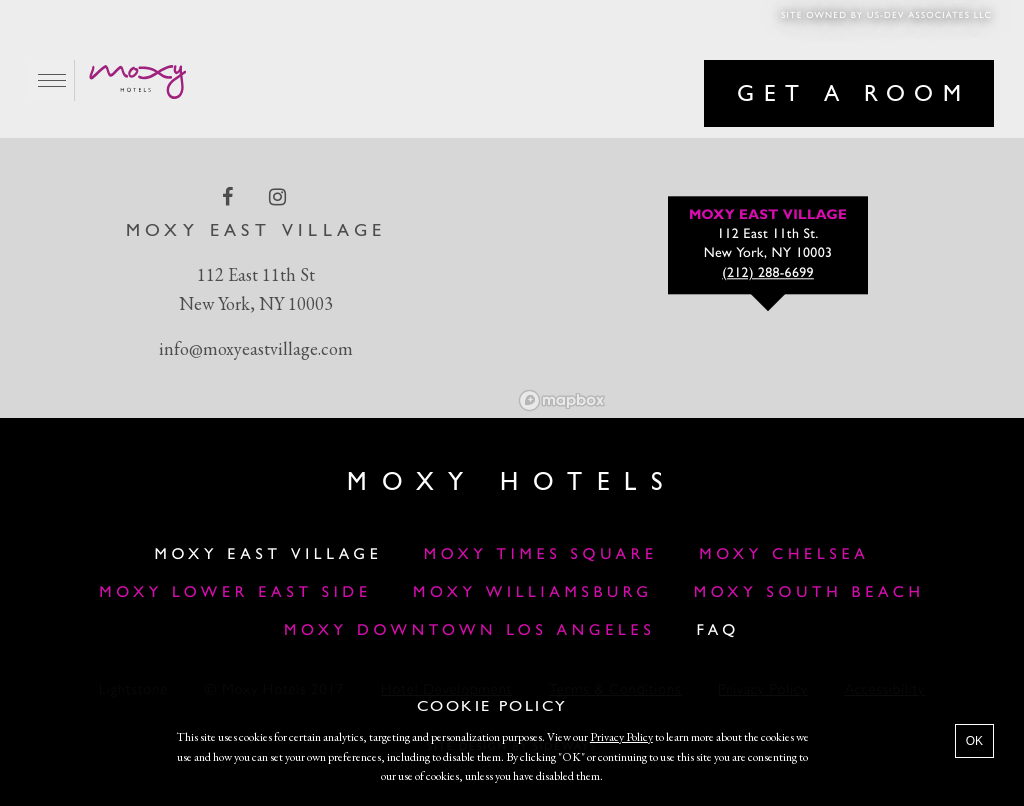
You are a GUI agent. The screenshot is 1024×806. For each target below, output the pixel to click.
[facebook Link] (229, 197)
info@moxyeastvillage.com (256, 348)
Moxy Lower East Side (235, 593)
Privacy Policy (621, 737)
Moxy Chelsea (784, 555)
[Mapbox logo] (562, 400)
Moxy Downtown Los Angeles (469, 631)
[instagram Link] (279, 197)
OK (974, 741)
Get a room (853, 95)
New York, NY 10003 (256, 303)
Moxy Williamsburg (533, 593)
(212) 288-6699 (768, 274)
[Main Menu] (52, 80)
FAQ (719, 631)
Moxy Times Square (541, 555)
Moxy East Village (268, 555)
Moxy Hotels (512, 483)
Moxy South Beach (809, 593)
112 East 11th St (256, 274)
